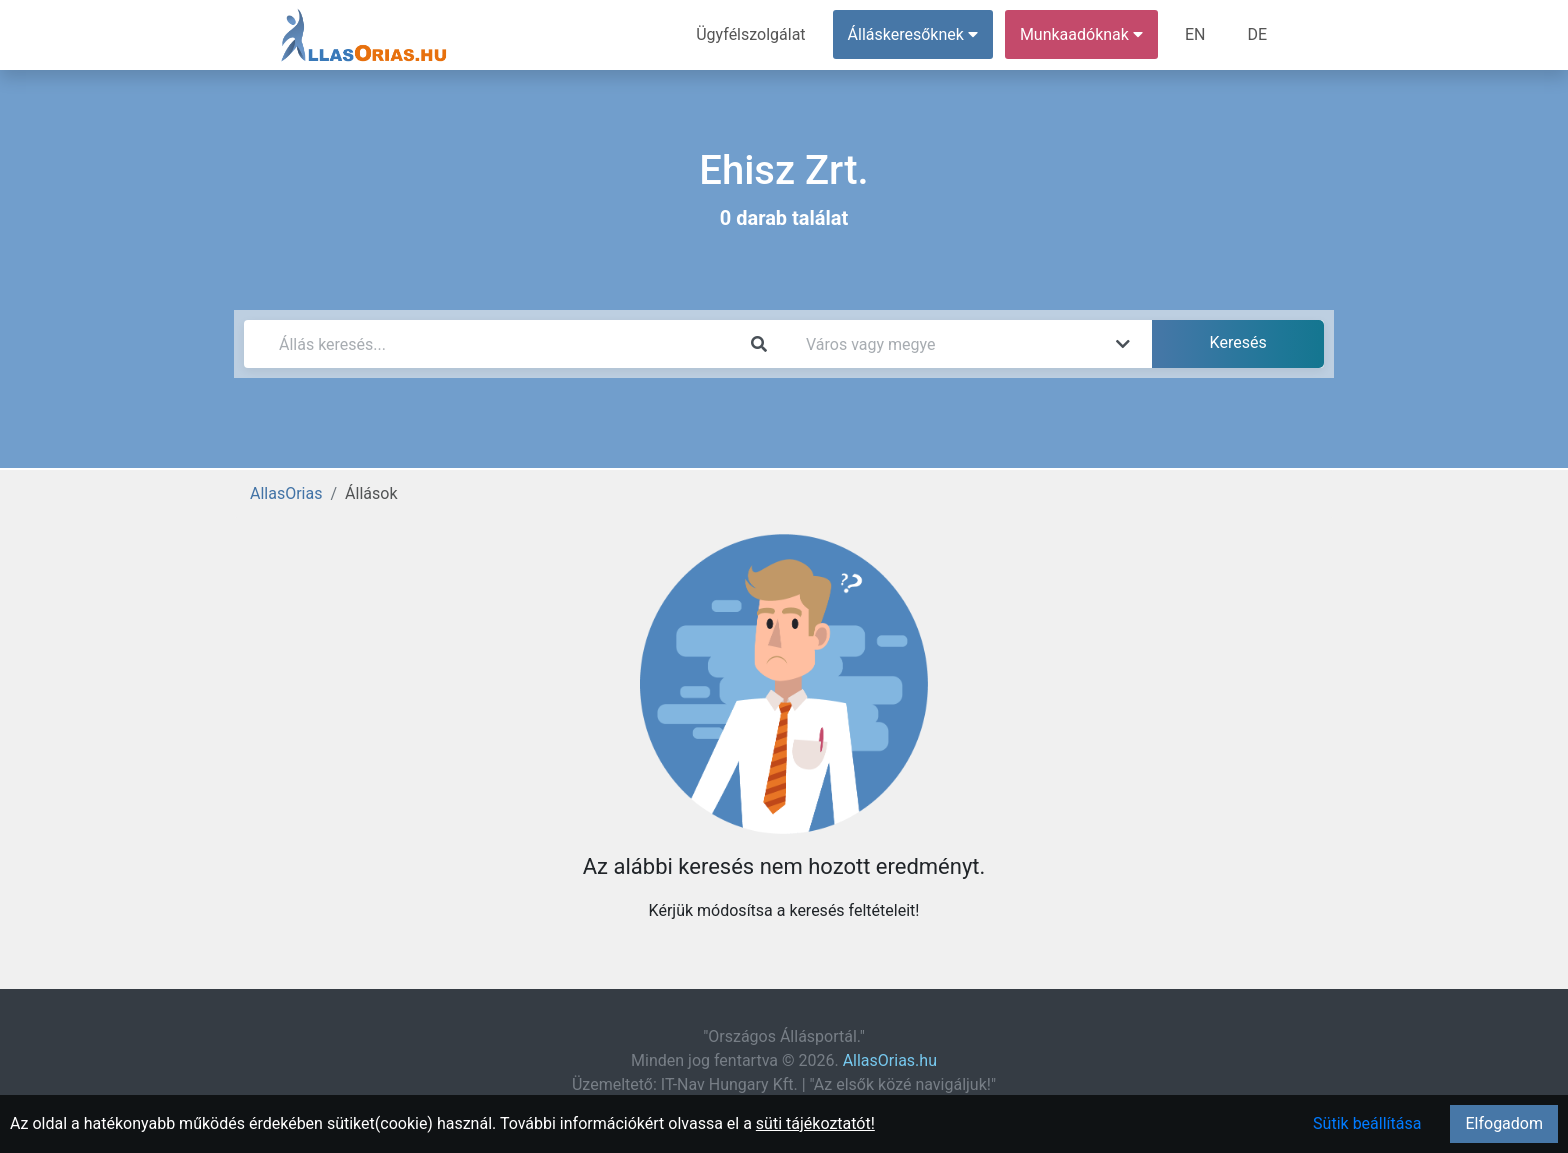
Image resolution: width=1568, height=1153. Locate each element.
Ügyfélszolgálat (750, 34)
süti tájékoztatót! (815, 1123)
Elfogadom (1504, 1123)
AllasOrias (286, 493)
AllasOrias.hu (890, 1060)
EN (1195, 34)
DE (1257, 34)
